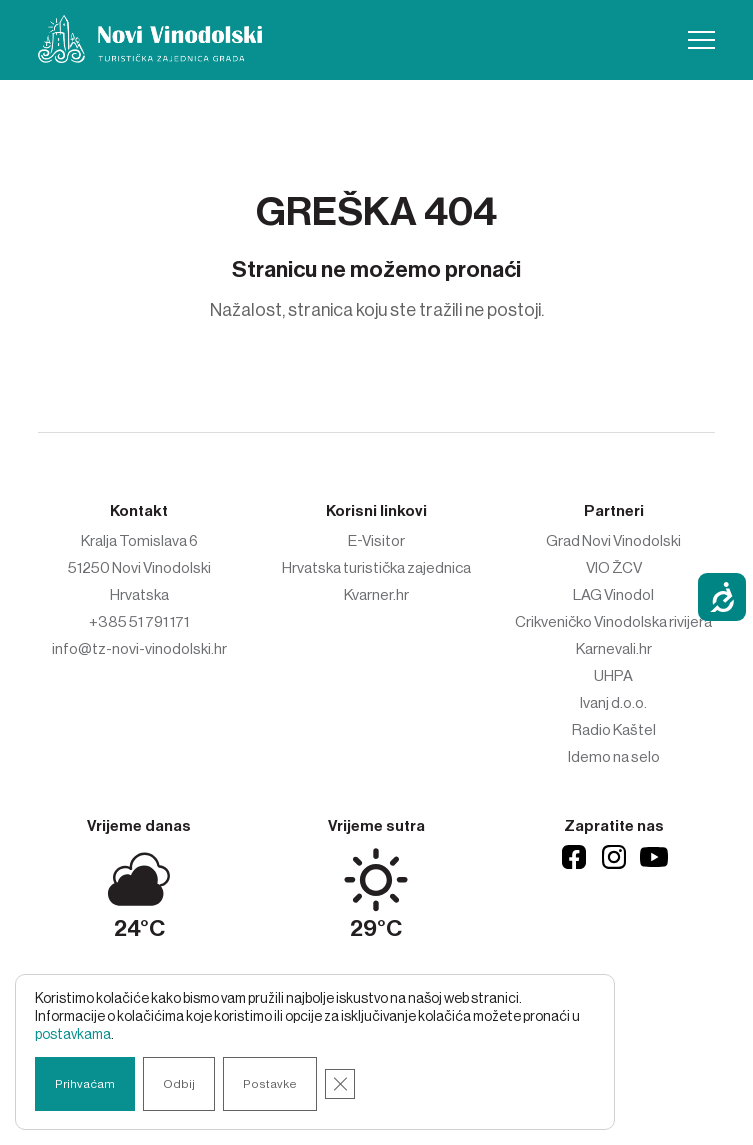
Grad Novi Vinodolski (613, 541)
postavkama (73, 1035)
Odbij (179, 1084)
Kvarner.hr (376, 595)
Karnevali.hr (614, 649)
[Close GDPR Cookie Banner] (340, 1084)
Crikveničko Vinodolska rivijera (613, 622)
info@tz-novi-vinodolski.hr (139, 649)
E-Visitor (376, 541)
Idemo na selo (614, 757)
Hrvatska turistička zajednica (376, 568)
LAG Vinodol (613, 595)
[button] (701, 40)
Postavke (270, 1084)
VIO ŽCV (614, 568)
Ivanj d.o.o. (613, 703)
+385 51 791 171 (139, 622)
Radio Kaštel (614, 730)
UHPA (613, 676)
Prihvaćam (85, 1084)
